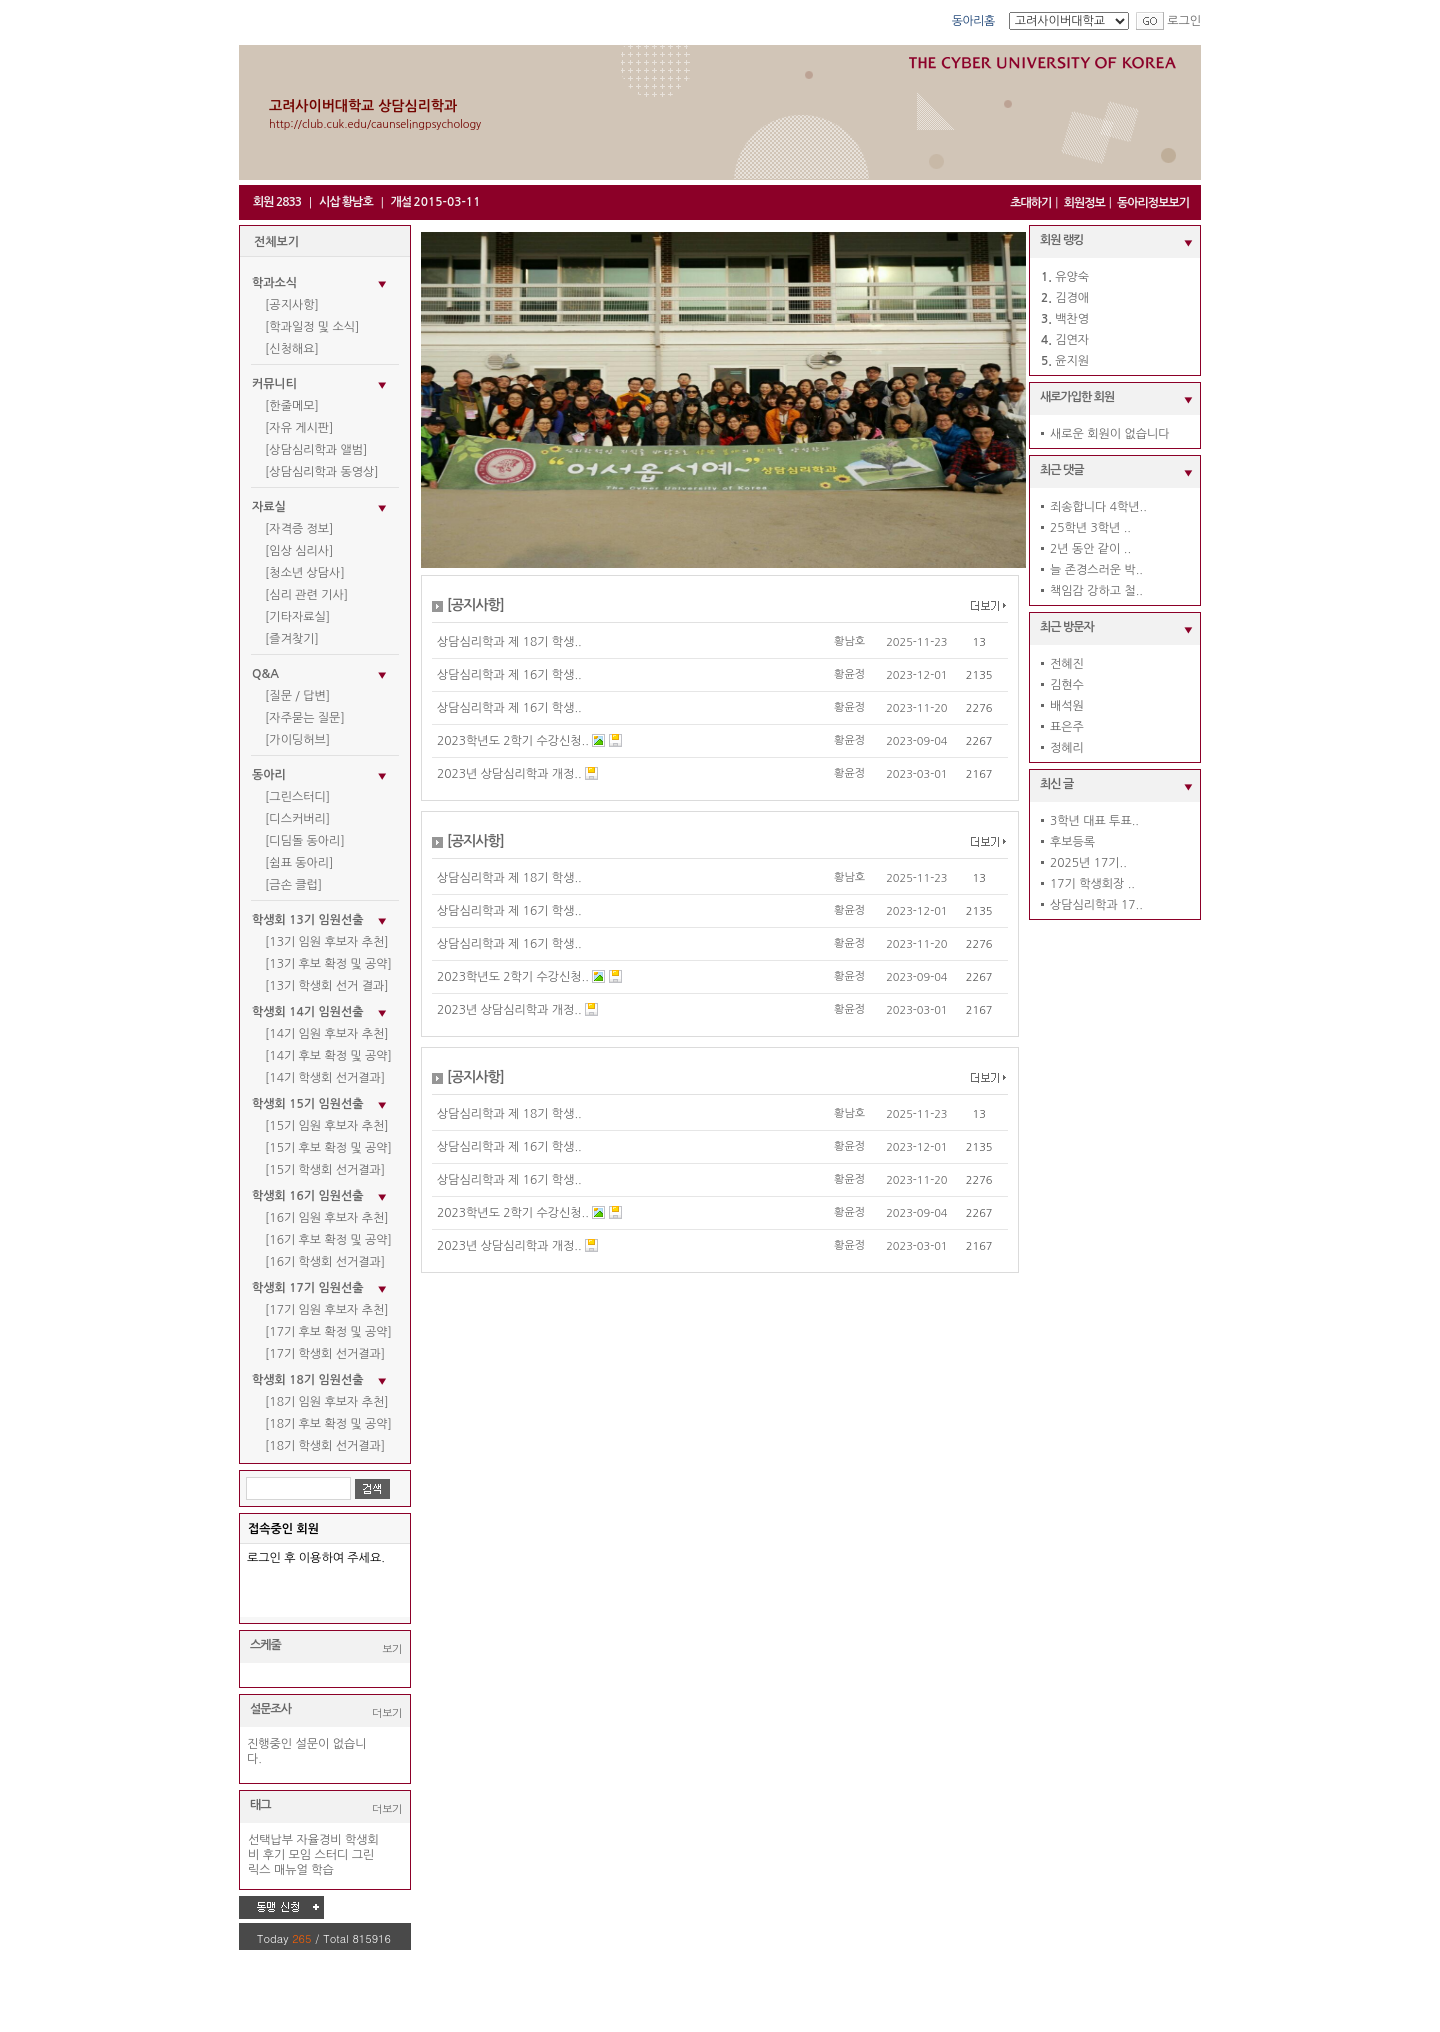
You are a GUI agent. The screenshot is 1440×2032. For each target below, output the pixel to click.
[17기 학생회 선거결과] (325, 1354)
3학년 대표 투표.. (1094, 821)
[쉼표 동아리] (299, 863)
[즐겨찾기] (292, 639)
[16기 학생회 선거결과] (325, 1262)
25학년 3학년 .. (1090, 528)
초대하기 (1030, 203)
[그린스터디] (297, 797)
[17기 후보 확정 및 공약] (328, 1332)
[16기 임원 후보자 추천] (327, 1218)
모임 (300, 1855)
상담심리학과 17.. (1096, 905)
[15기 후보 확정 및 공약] (328, 1148)
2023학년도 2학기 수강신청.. (513, 741)
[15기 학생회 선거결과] (325, 1170)
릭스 (259, 1870)
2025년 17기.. (1088, 863)
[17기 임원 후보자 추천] (327, 1310)
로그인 (1184, 21)
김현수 (1067, 685)
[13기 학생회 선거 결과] (327, 986)
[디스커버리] (297, 819)
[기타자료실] (297, 617)
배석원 (1067, 706)
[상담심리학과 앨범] (316, 450)
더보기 (387, 1712)
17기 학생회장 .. (1092, 884)
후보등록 (1072, 842)
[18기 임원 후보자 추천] (327, 1402)
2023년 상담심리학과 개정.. (509, 774)
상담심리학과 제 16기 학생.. (509, 675)
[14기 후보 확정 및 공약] (328, 1056)
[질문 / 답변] (297, 696)
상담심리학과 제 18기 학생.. (509, 642)
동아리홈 (973, 21)
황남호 (849, 641)
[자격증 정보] (299, 529)
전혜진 (1067, 664)
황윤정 (849, 674)
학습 (322, 1870)
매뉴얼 (291, 1870)
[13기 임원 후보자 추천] (327, 942)
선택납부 (270, 1840)
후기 (274, 1855)
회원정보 (1084, 203)
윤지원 (1072, 361)
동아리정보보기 (1153, 203)
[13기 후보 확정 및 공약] (328, 964)
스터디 (332, 1855)
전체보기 (276, 242)
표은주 (1067, 727)
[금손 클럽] (293, 885)
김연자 (1072, 340)
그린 (363, 1855)
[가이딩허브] (297, 740)
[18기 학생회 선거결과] (325, 1446)
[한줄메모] (292, 406)
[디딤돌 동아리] (305, 841)
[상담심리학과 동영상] (322, 472)
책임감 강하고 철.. (1096, 591)
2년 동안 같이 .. (1090, 549)
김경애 (1072, 298)
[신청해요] (292, 349)
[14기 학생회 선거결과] (325, 1078)
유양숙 (1072, 277)
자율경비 (319, 1840)
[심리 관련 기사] (306, 595)
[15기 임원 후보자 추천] (327, 1126)
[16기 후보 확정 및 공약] (328, 1240)
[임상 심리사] (299, 551)
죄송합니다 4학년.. (1098, 507)
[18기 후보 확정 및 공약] (328, 1424)
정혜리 (1067, 748)
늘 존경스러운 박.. (1096, 570)
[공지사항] (292, 305)
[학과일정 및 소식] (312, 327)
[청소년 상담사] (305, 573)
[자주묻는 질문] (305, 718)
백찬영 (1072, 319)
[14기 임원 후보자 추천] (327, 1034)
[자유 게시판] (299, 428)
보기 (392, 1648)
